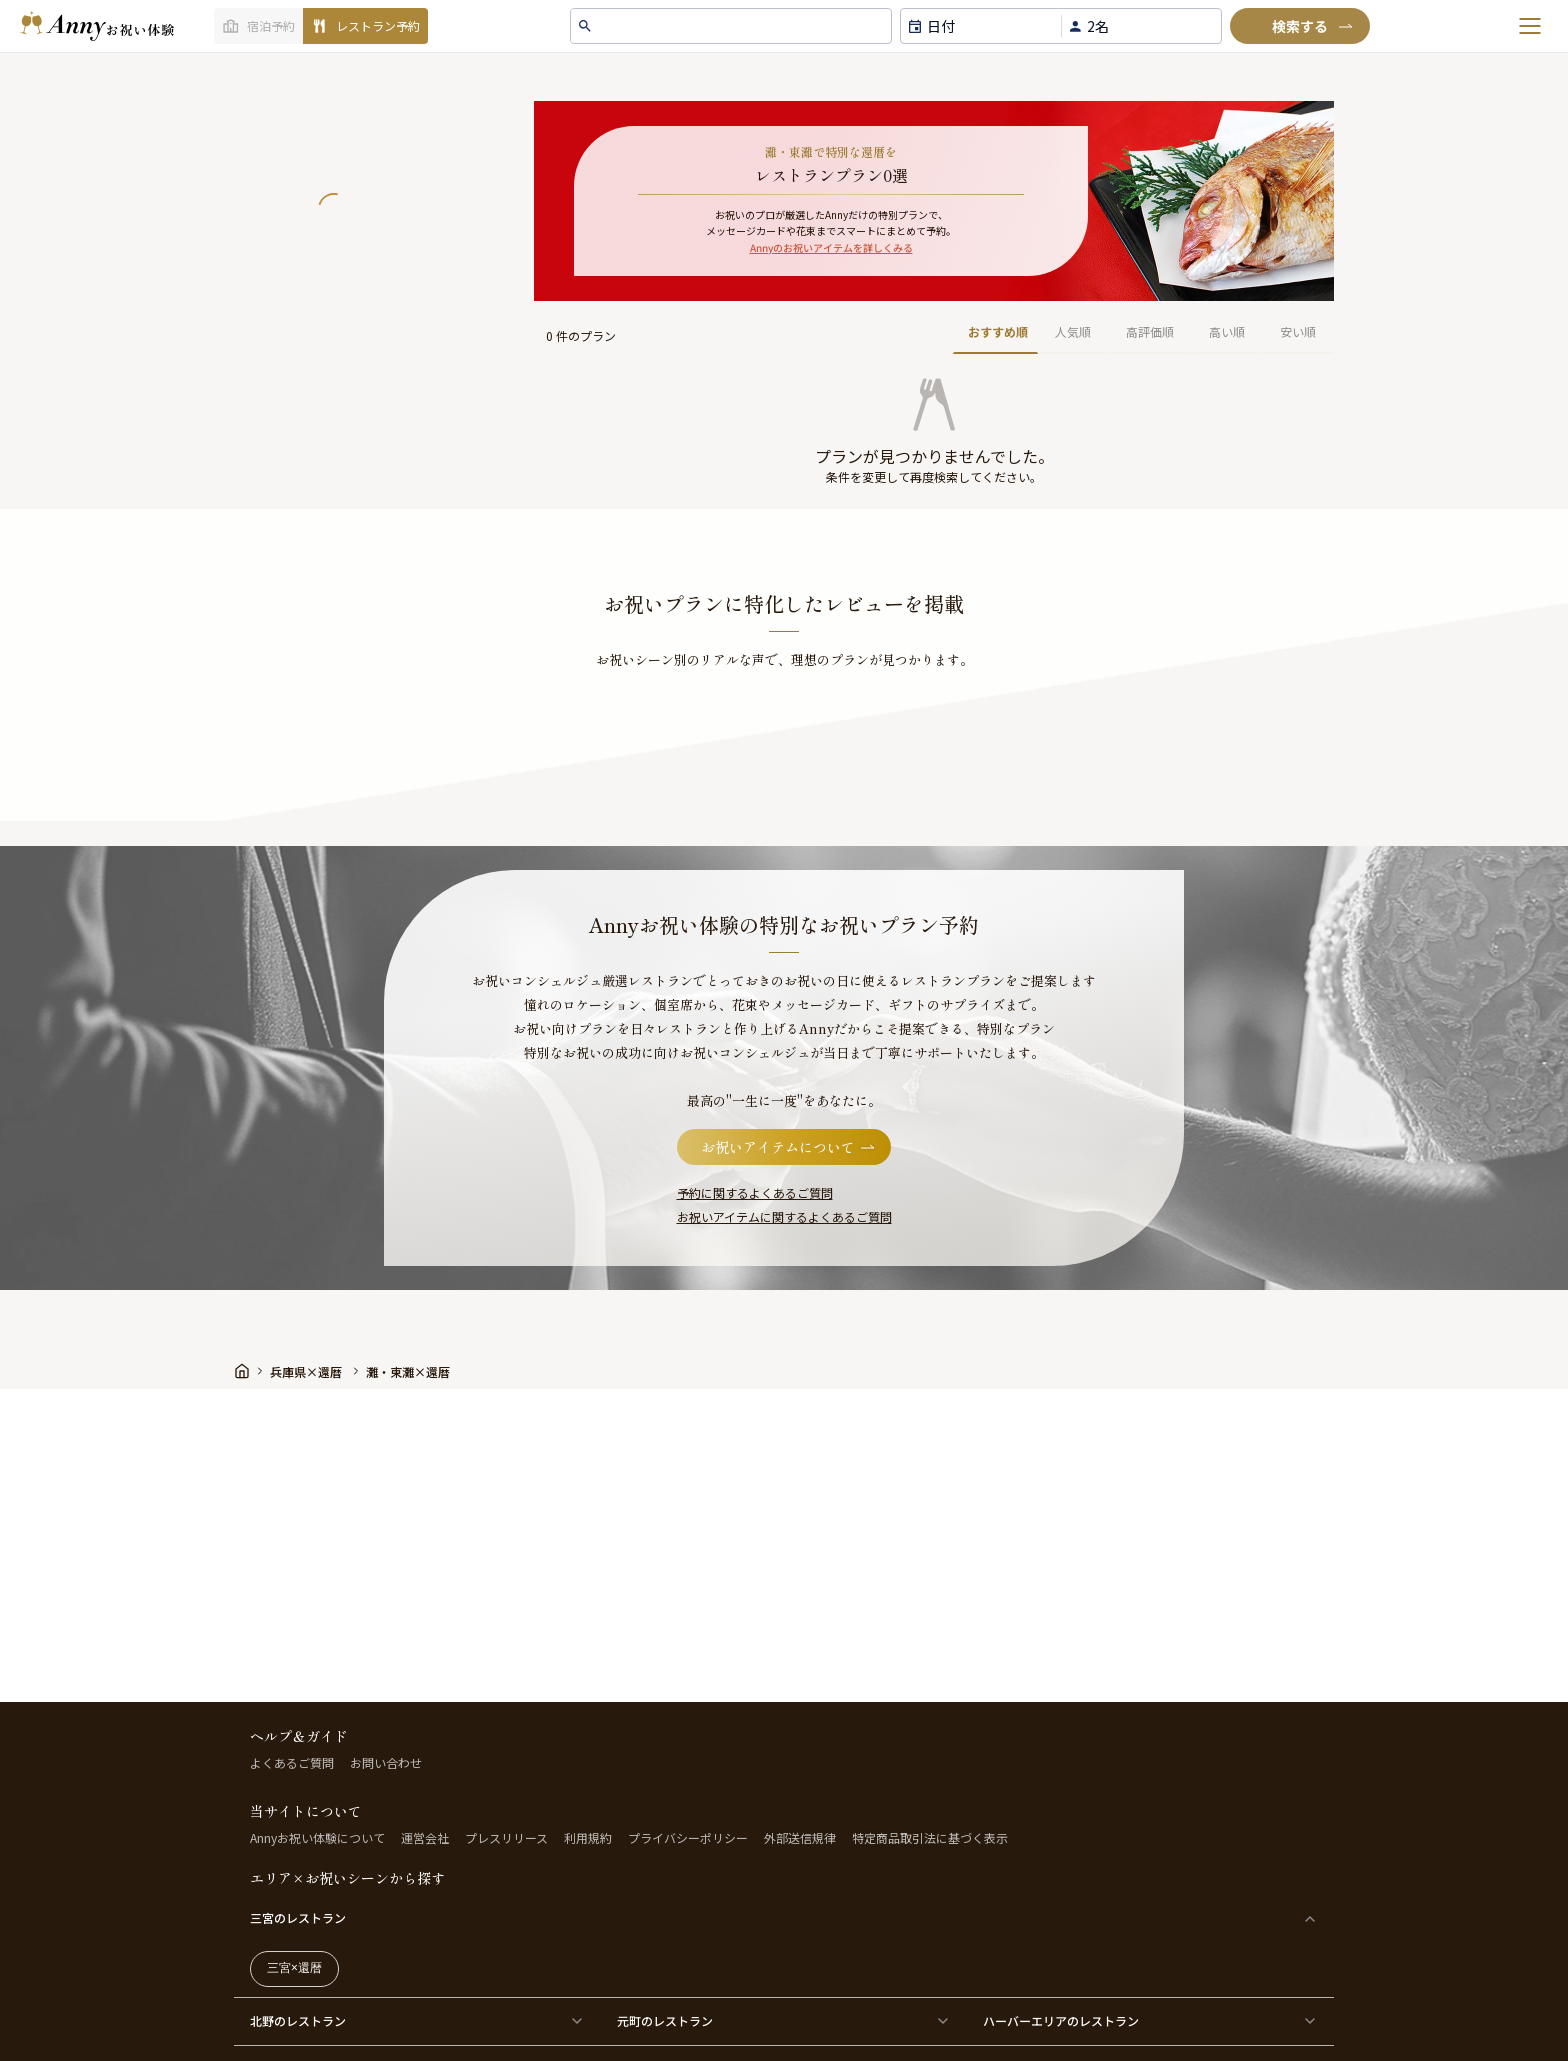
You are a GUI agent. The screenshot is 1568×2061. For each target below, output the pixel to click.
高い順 (1227, 331)
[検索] (1300, 26)
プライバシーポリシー (688, 1837)
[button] (934, 395)
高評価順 (1150, 331)
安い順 (1298, 331)
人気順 (1073, 331)
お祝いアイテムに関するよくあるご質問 (784, 1216)
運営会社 (425, 1837)
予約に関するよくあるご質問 (755, 1192)
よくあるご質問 (292, 1762)
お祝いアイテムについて (790, 1147)
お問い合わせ (386, 1762)
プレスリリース (506, 1837)
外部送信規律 (800, 1837)
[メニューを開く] (1530, 26)
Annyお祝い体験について (317, 1837)
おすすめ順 (998, 331)
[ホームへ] (97, 26)
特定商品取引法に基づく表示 (930, 1837)
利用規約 (588, 1837)
